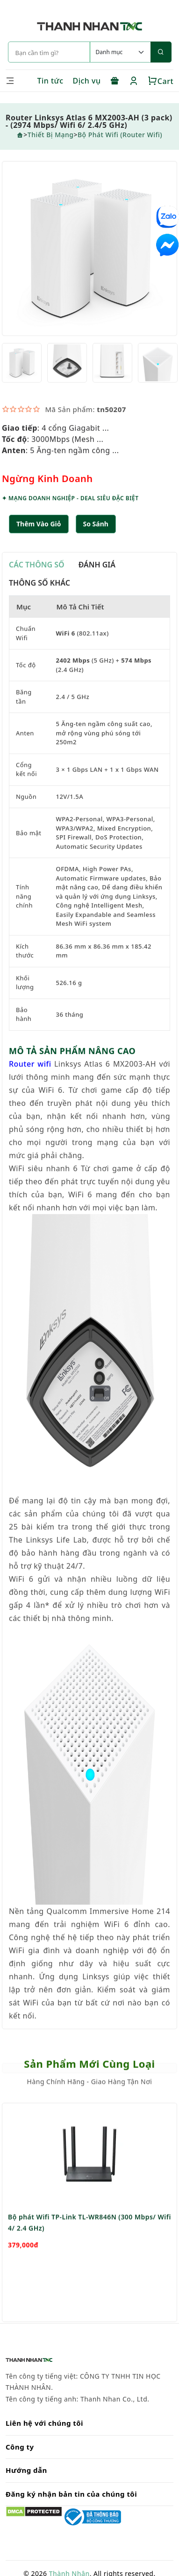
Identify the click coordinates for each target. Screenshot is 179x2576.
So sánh (95, 524)
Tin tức (50, 81)
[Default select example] (120, 52)
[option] (89, 249)
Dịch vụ (87, 81)
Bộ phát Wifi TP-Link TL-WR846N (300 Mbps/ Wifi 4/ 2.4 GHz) (89, 2249)
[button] (96, 525)
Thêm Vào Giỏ (38, 524)
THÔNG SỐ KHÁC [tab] (39, 584)
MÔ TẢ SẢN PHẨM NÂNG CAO (72, 1051)
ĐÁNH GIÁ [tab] (97, 566)
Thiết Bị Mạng (51, 134)
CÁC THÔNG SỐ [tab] (36, 566)
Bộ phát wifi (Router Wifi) (120, 134)
